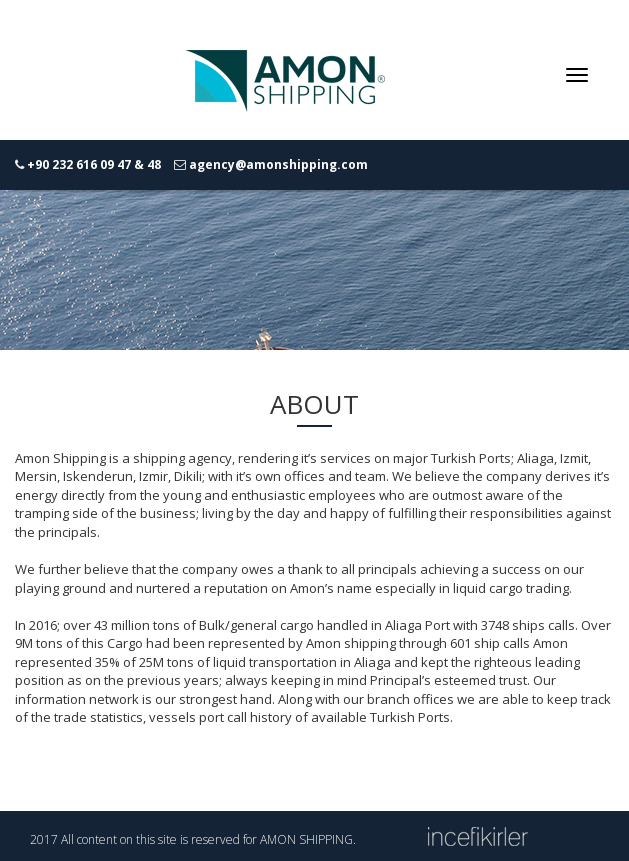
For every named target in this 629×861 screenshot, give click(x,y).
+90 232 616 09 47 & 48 (94, 164)
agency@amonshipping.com (278, 164)
